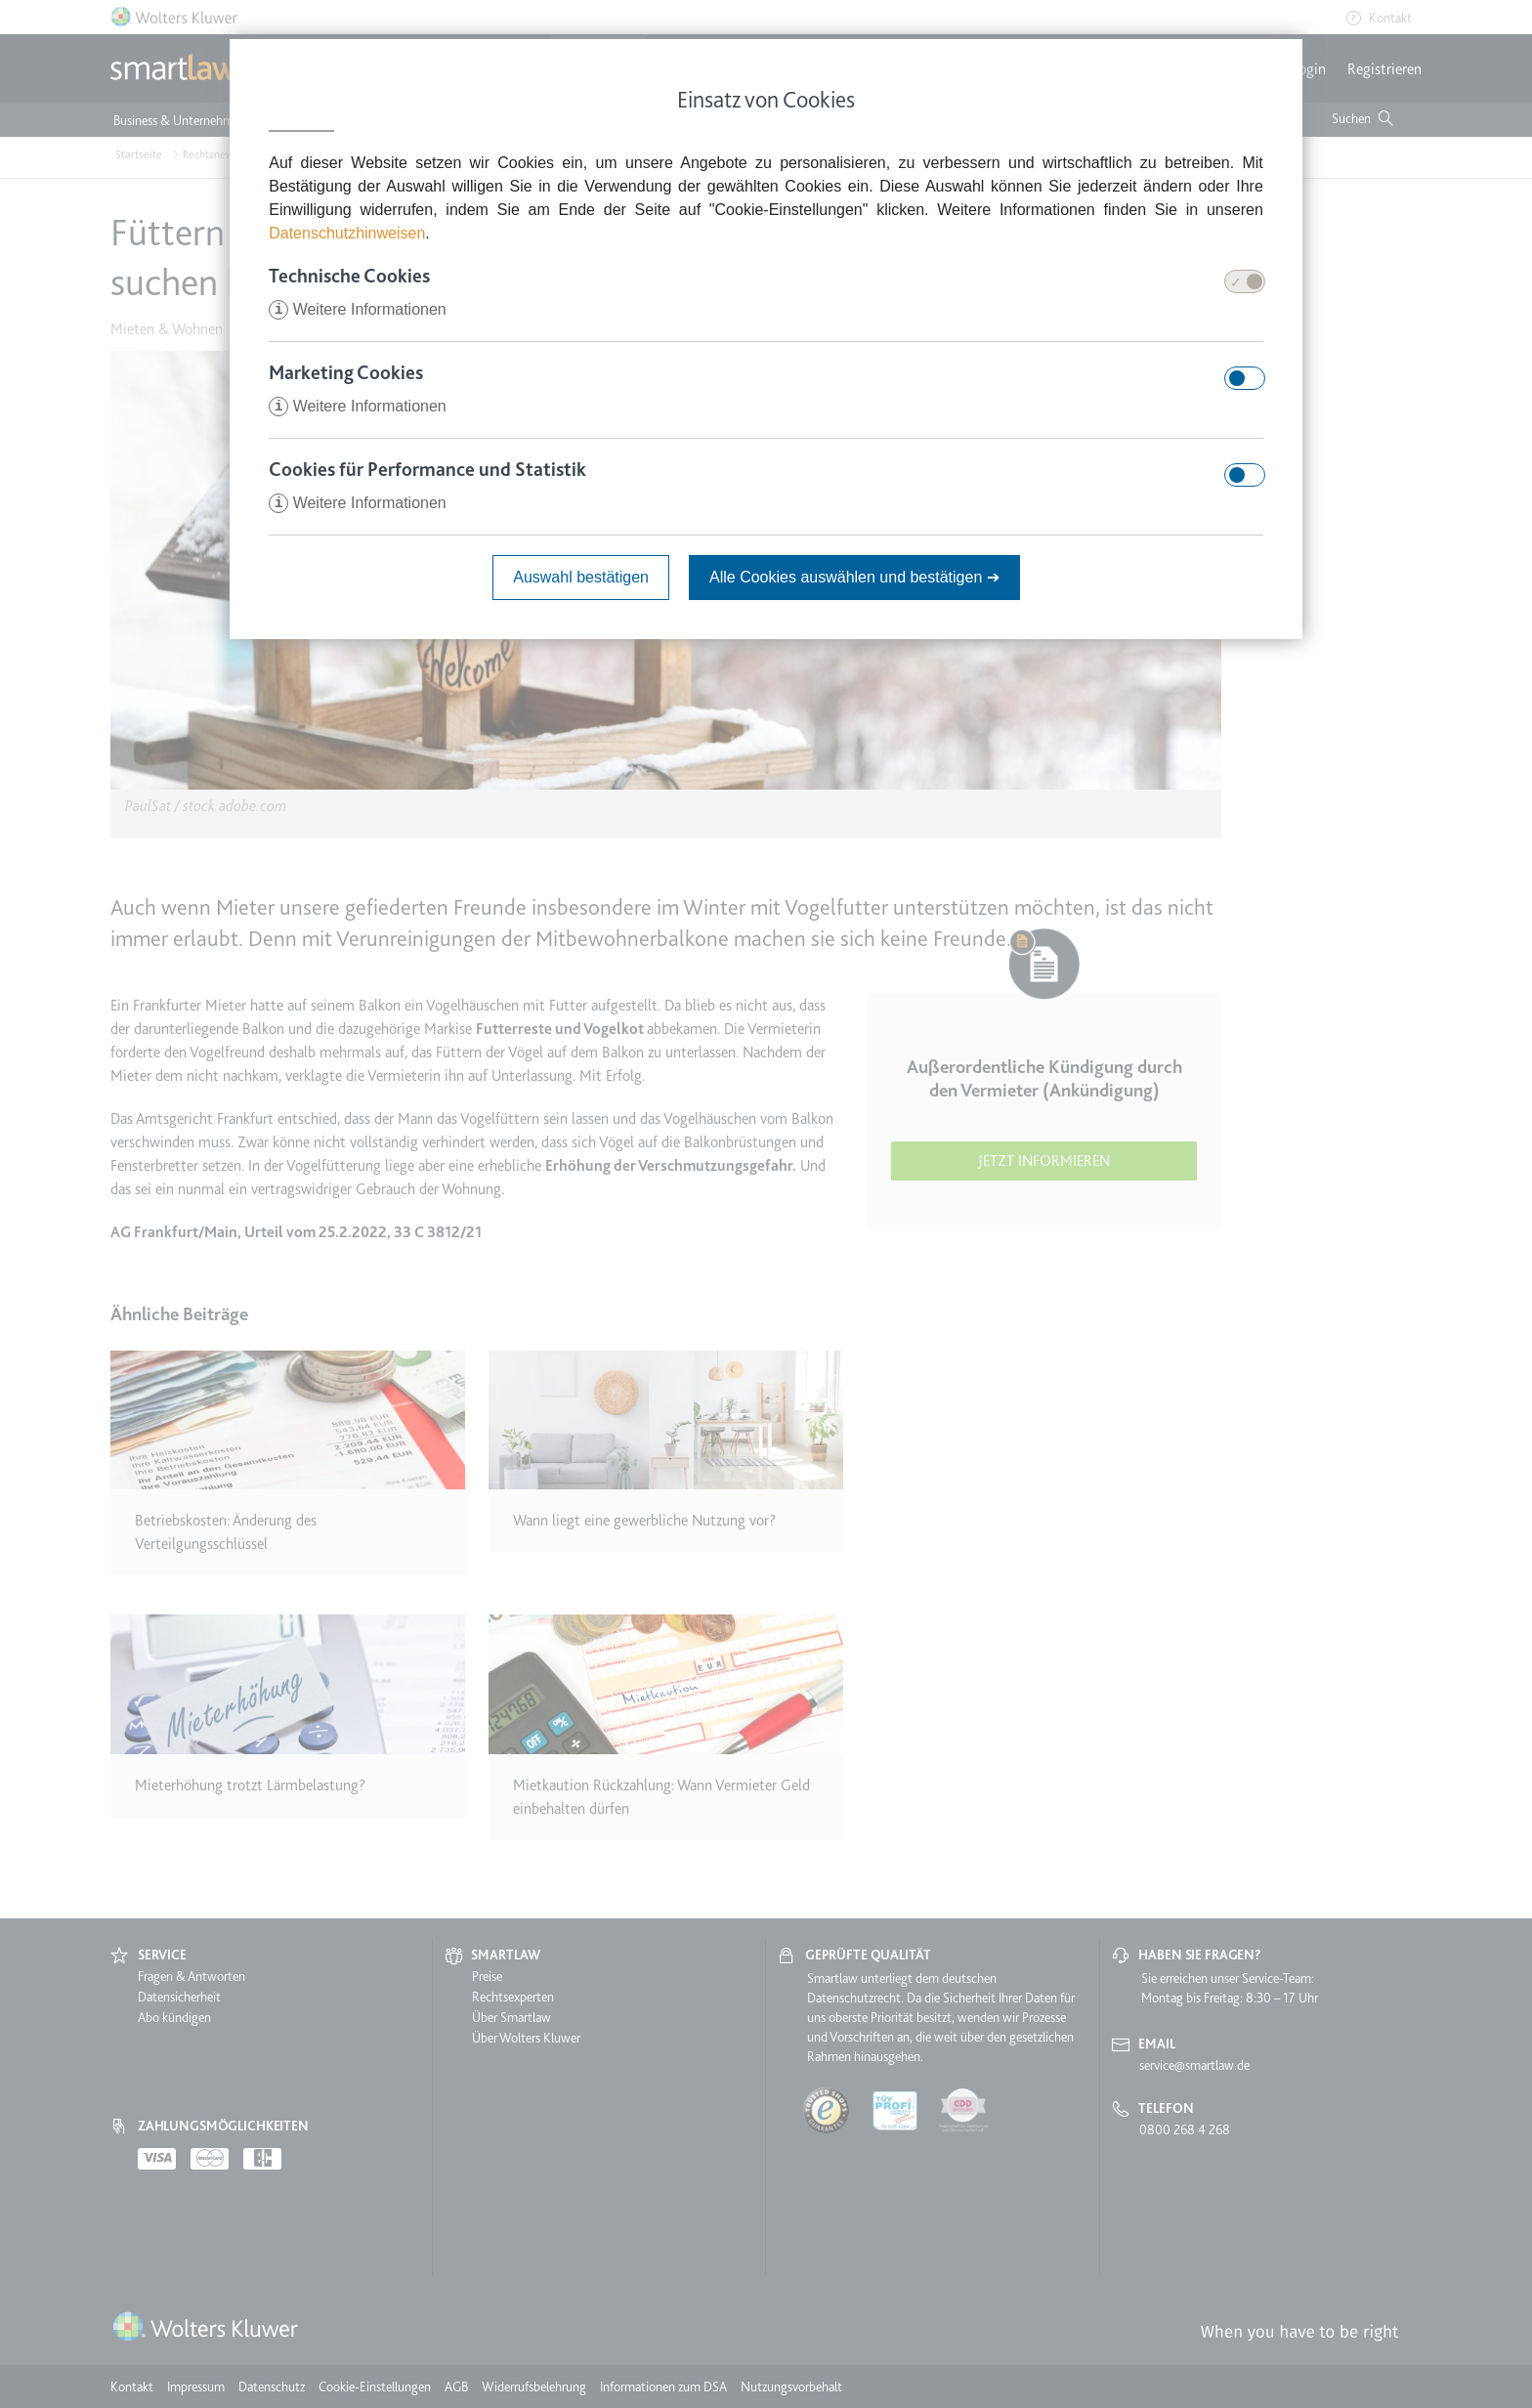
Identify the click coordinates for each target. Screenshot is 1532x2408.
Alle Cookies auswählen (854, 577)
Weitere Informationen (358, 309)
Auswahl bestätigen (581, 577)
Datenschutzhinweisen (347, 233)
